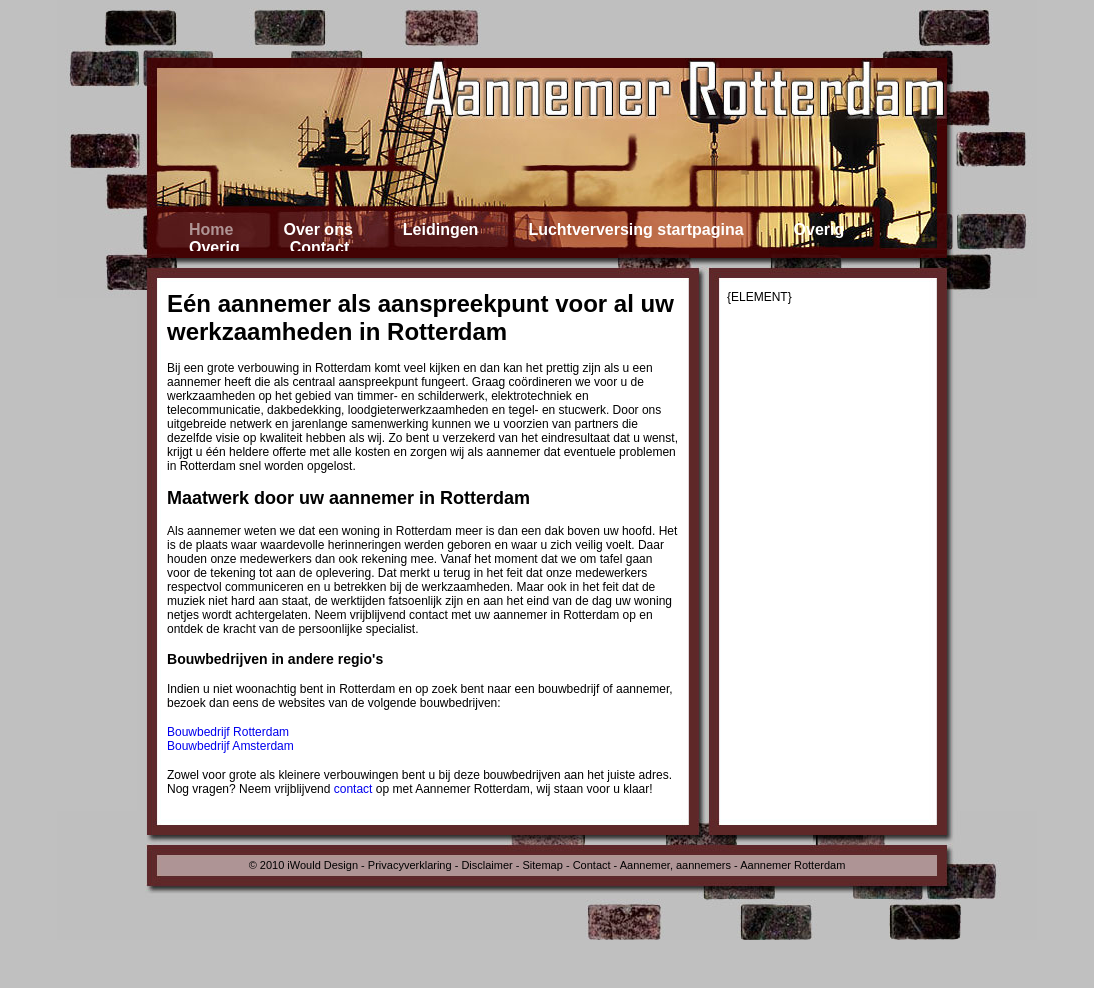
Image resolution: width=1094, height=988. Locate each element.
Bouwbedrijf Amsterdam (230, 746)
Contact (592, 865)
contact (353, 789)
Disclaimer (486, 865)
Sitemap (543, 865)
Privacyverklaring (410, 865)
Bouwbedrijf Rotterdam (228, 732)
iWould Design (322, 865)
